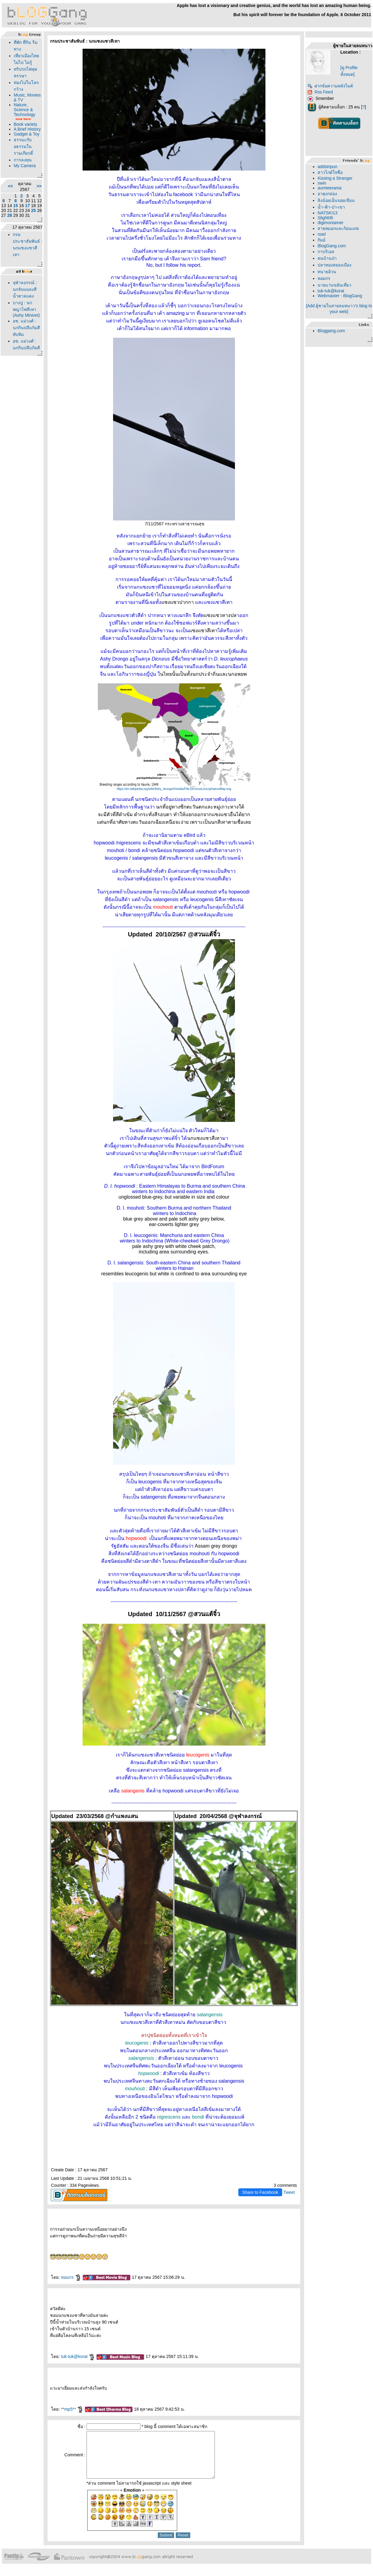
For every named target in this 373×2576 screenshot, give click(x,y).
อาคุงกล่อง (327, 193)
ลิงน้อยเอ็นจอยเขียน (336, 200)
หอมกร (71, 2277)
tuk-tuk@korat (78, 2356)
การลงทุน (23, 159)
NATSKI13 (327, 212)
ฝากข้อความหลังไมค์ (330, 85)
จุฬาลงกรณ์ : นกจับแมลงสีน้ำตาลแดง (25, 289)
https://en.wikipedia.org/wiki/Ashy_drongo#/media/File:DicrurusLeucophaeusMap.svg (174, 789)
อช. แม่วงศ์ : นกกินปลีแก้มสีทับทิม (26, 328)
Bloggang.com (331, 330)
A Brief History (27, 129)
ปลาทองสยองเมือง (334, 265)
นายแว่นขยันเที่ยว (334, 285)
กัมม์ (321, 240)
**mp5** (72, 2409)
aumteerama (330, 187)
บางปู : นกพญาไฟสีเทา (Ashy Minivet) (26, 309)
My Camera (25, 165)
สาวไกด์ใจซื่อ (330, 172)
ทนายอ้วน (327, 271)
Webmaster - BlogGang (340, 295)
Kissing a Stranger (335, 178)
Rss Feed (320, 92)
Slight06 (325, 217)
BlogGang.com (332, 245)
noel (321, 234)
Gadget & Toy (27, 134)
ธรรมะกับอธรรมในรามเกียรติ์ (23, 146)
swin (322, 183)
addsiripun (327, 166)
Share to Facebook (260, 2192)
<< (10, 186)
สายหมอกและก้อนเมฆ (338, 228)
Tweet (289, 2192)
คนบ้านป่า (327, 258)
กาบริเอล (326, 251)
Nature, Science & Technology (24, 109)
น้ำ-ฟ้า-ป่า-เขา (331, 207)
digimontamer (330, 222)
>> (39, 186)
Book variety (25, 124)
